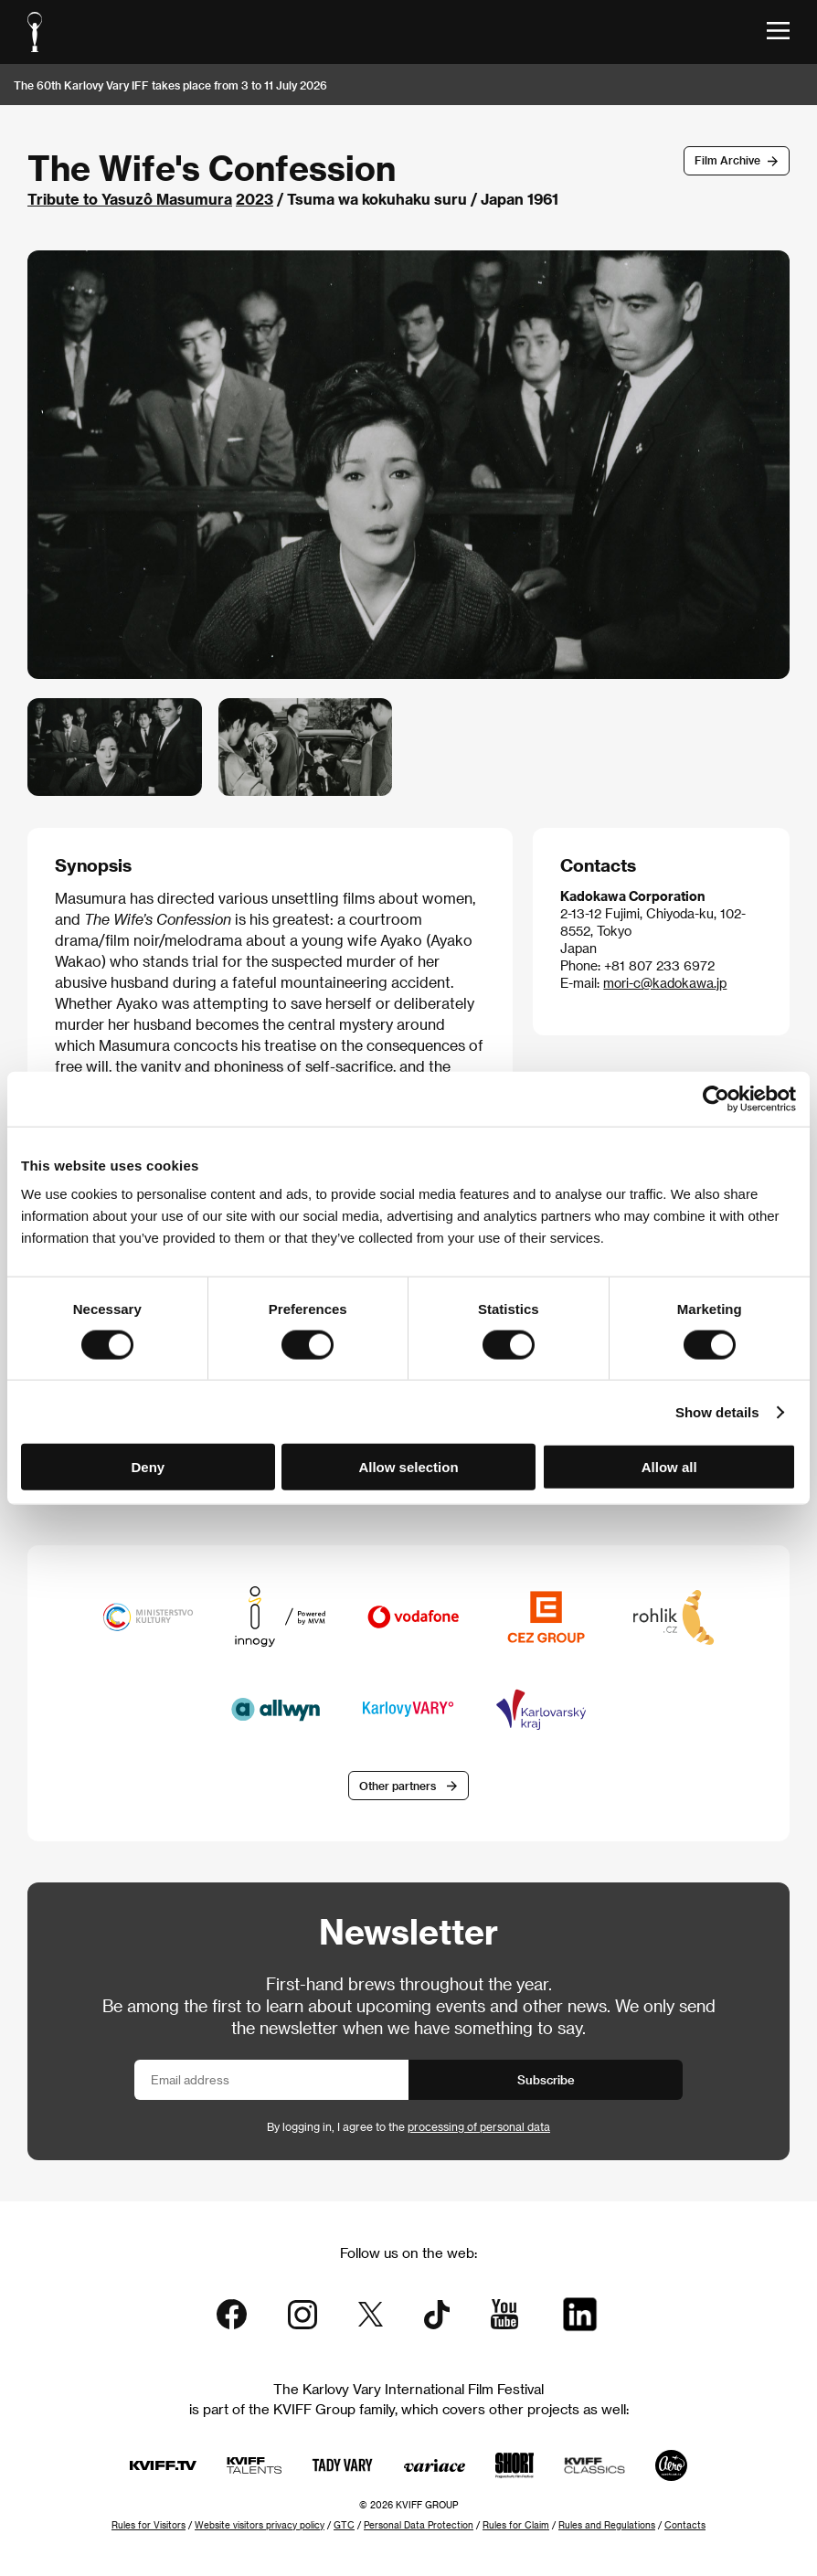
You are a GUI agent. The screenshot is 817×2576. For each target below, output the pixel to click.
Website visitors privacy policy (259, 2524)
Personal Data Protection (418, 2524)
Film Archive (727, 160)
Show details (717, 1411)
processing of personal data (479, 2126)
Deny (147, 1467)
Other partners (397, 1785)
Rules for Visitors (148, 2524)
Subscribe (546, 2079)
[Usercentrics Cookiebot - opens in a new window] (716, 1098)
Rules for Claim (516, 2524)
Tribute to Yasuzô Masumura (129, 198)
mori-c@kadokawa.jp (665, 983)
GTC (344, 2524)
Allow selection (408, 1467)
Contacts (685, 2524)
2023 (254, 198)
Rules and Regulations (606, 2524)
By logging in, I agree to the (408, 2126)
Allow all (669, 1467)
